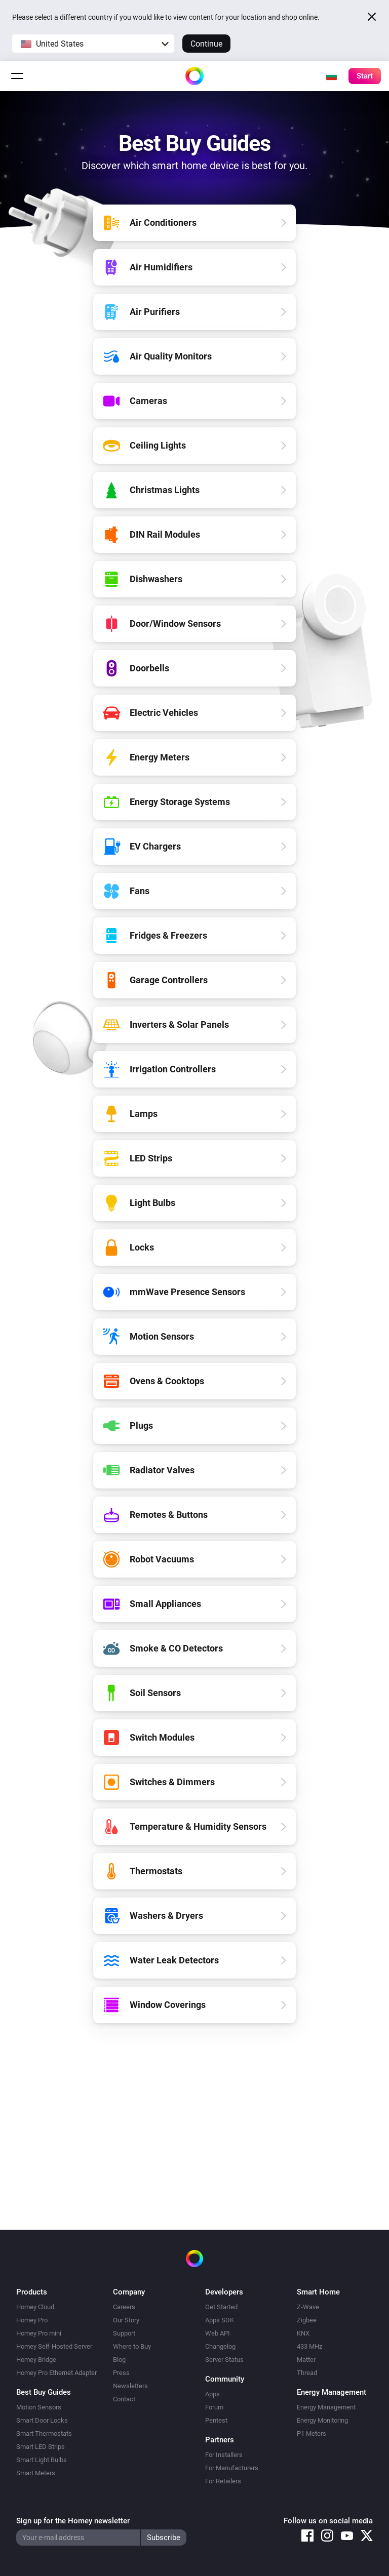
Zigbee (307, 2320)
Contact (124, 2399)
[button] (93, 43)
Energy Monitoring (322, 2420)
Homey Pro (32, 2320)
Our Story (126, 2320)
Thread (307, 2373)
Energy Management (326, 2407)
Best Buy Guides (43, 2392)
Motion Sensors (38, 2407)
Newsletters (130, 2386)
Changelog (220, 2346)
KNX (303, 2333)
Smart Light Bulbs (41, 2460)
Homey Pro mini (38, 2333)
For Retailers (223, 2481)
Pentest (216, 2420)
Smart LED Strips (40, 2446)
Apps (212, 2394)
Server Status (224, 2359)
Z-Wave (308, 2307)
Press (121, 2373)
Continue (206, 44)
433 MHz (309, 2346)
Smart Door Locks (42, 2420)
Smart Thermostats (44, 2433)
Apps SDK (219, 2320)
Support (124, 2333)
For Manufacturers (231, 2468)
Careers (124, 2307)
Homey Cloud (35, 2307)
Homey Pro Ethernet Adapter (56, 2373)
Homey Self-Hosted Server (54, 2346)
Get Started (221, 2307)
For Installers (224, 2455)
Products (31, 2292)
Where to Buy (132, 2346)
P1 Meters (311, 2433)
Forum (214, 2407)
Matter (306, 2359)
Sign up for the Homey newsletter (73, 2520)
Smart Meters (35, 2473)
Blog (119, 2359)
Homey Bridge (36, 2359)
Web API (217, 2333)
